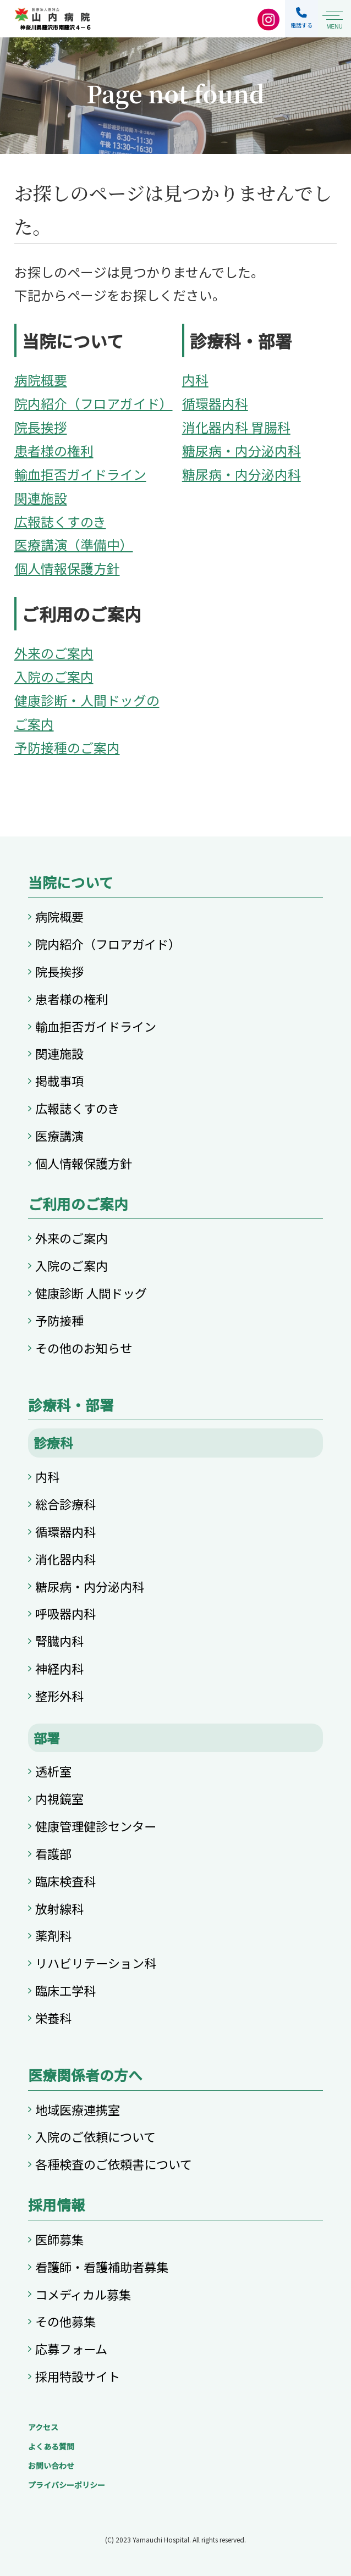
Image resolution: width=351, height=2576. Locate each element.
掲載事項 (59, 1080)
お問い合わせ (51, 2465)
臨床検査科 (65, 1881)
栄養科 (53, 2017)
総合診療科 (65, 1504)
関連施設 (40, 497)
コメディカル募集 (83, 2294)
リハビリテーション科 (95, 1962)
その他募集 (65, 2321)
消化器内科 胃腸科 (236, 426)
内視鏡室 (59, 1798)
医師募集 (59, 2239)
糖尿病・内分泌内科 (241, 450)
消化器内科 (65, 1558)
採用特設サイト (77, 2376)
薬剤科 (53, 1935)
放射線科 (59, 1908)
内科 (195, 379)
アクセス (43, 2427)
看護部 (53, 1853)
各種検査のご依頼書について (113, 2164)
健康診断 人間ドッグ (91, 1292)
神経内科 (59, 1668)
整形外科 (59, 1695)
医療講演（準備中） (73, 544)
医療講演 (59, 1135)
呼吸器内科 (65, 1613)
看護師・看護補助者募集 (101, 2266)
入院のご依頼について (95, 2136)
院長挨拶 (40, 426)
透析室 (53, 1771)
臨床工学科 (65, 1990)
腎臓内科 (59, 1640)
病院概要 (40, 379)
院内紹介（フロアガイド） (93, 403)
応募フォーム (71, 2348)
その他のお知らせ (83, 1347)
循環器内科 (215, 403)
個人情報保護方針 (67, 568)
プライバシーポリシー (66, 2484)
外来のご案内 (54, 652)
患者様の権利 (54, 450)
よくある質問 (51, 2446)
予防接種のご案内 (67, 747)
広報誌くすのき (60, 521)
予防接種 (59, 1320)
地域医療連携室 (77, 2109)
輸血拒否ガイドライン (80, 474)
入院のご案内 (54, 676)
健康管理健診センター (95, 1826)
